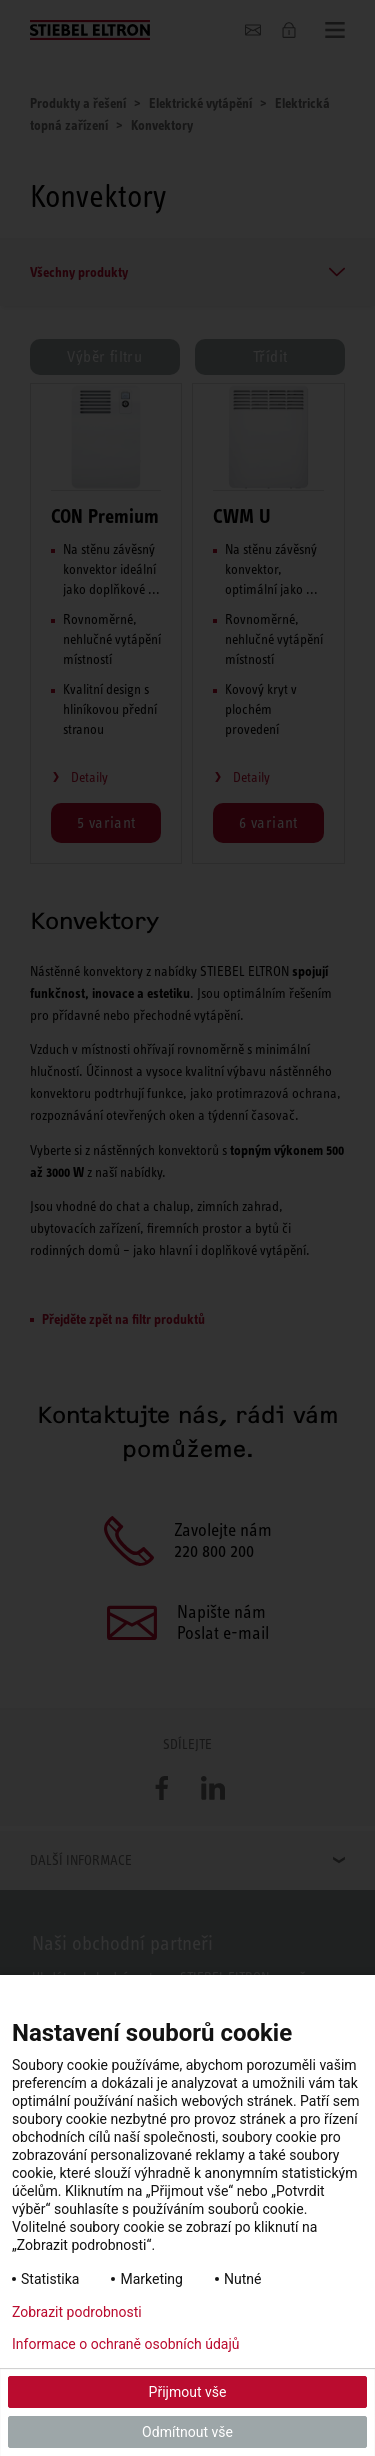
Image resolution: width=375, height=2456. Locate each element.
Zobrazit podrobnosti (77, 2312)
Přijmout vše (188, 2392)
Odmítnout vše (187, 2432)
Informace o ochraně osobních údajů (126, 2344)
